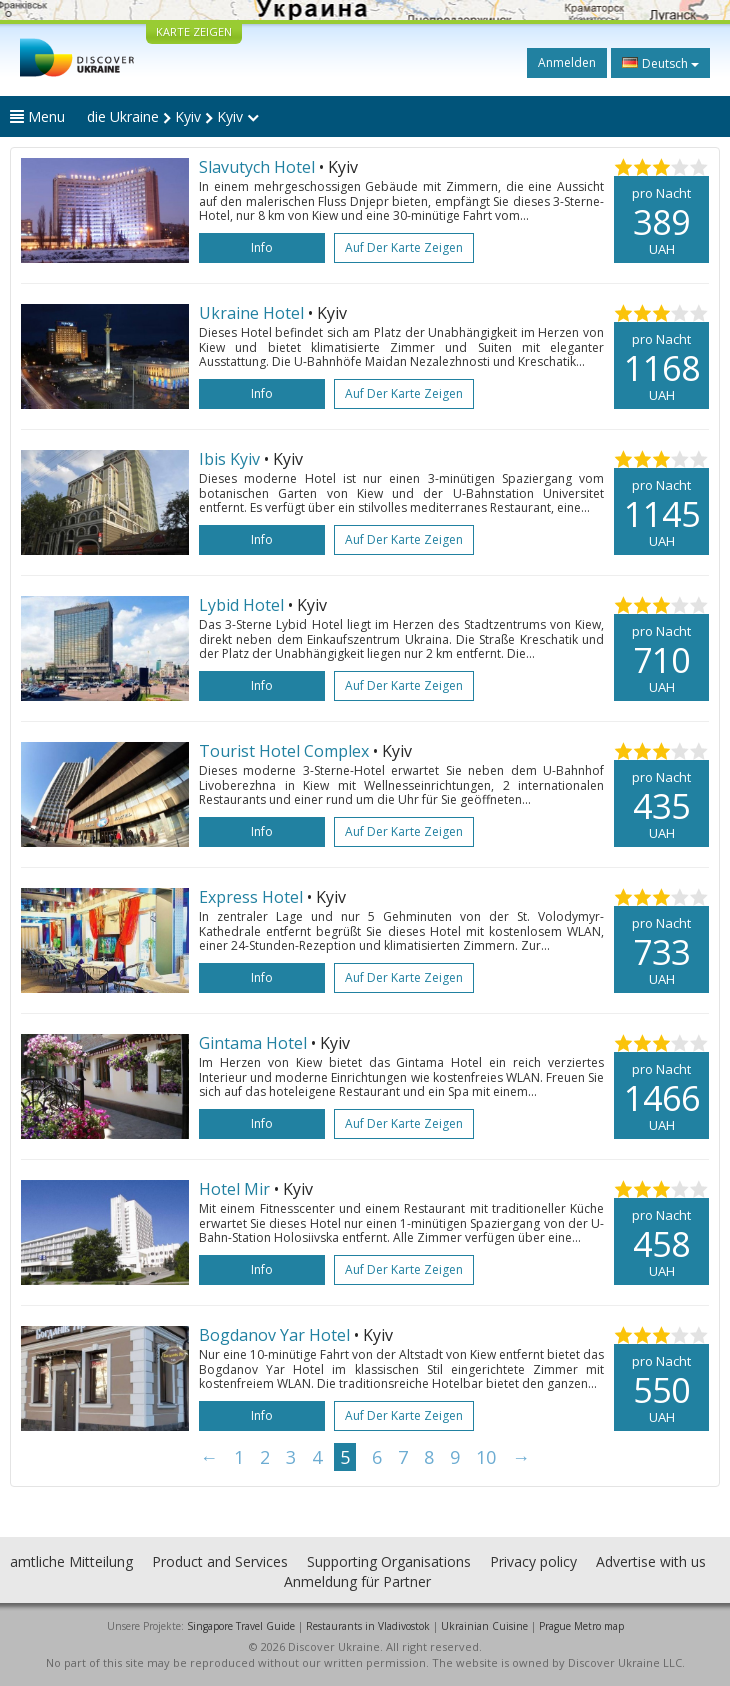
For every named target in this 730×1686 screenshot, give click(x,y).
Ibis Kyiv (229, 459)
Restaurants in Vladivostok (368, 1626)
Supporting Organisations (389, 1561)
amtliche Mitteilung (71, 1561)
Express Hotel (251, 897)
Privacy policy (533, 1561)
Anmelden (567, 62)
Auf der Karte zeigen (404, 247)
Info (262, 247)
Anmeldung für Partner (357, 1581)
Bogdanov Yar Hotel (274, 1335)
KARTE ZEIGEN (194, 31)
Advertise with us (651, 1561)
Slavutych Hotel (257, 167)
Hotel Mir (234, 1189)
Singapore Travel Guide (241, 1626)
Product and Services (220, 1561)
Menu (37, 116)
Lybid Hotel (243, 605)
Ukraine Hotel (251, 313)
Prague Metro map (581, 1626)
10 (486, 1457)
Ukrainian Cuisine (484, 1626)
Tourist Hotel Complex (284, 751)
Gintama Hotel (253, 1043)
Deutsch (660, 63)
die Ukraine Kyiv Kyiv (173, 116)
